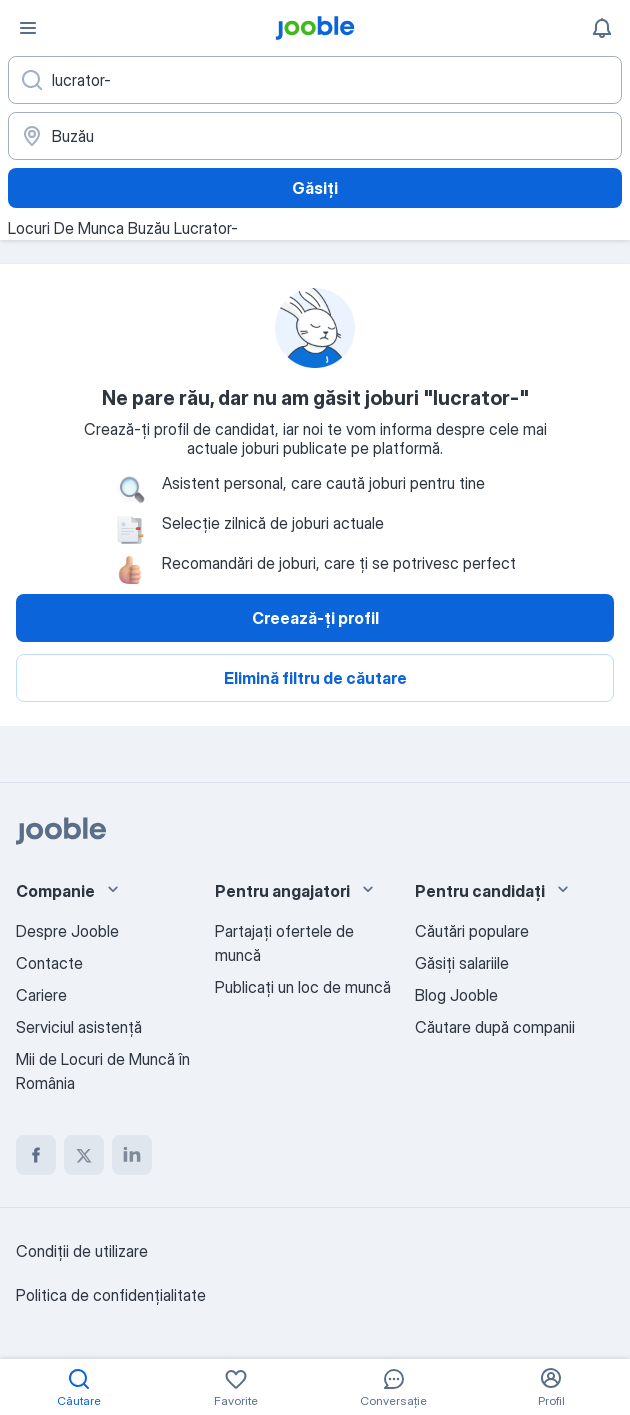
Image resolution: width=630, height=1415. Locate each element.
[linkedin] (132, 1155)
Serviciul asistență (79, 1027)
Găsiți (315, 188)
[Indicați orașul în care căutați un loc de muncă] (315, 136)
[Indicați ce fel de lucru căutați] (315, 80)
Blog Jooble (456, 995)
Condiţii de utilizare (82, 1251)
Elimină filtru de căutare (315, 678)
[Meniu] (28, 28)
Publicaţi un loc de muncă (303, 987)
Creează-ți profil (315, 618)
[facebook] (36, 1155)
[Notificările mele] (602, 28)
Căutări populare (472, 931)
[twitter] (84, 1155)
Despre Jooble (67, 931)
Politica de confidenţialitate (111, 1295)
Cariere (41, 995)
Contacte (49, 963)
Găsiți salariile (462, 963)
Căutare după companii (495, 1027)
